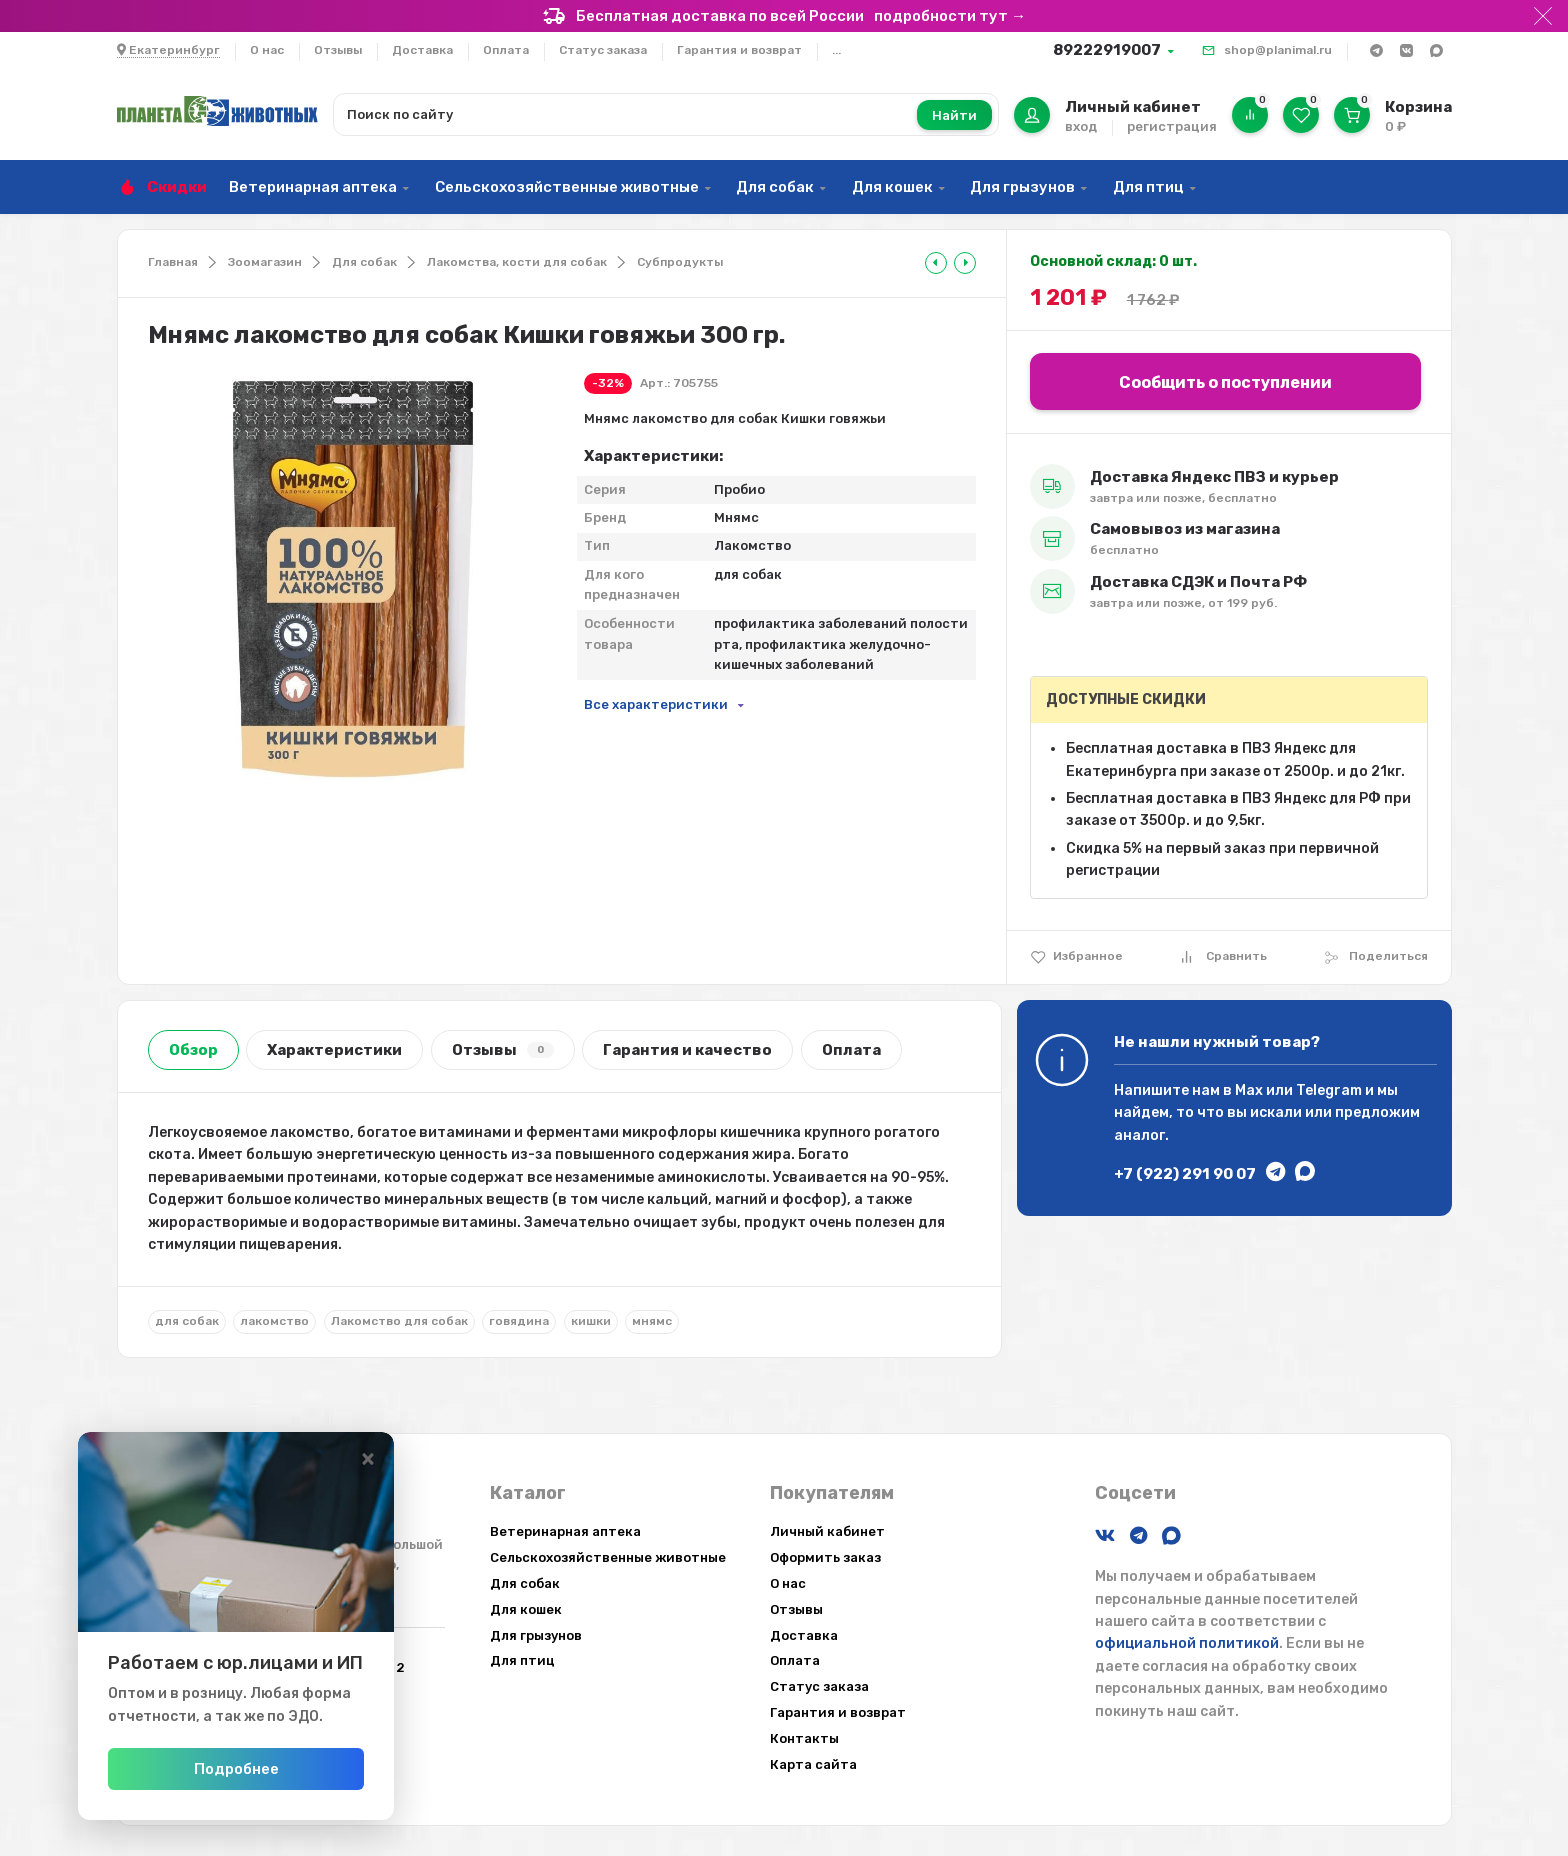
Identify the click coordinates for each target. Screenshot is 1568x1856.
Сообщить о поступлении (1225, 382)
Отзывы (338, 50)
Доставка (422, 50)
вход (1081, 126)
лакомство (274, 1321)
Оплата (506, 50)
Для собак (775, 187)
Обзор (193, 1050)
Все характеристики (656, 704)
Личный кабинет (827, 1531)
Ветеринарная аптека (313, 187)
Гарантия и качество (687, 1050)
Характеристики (334, 1050)
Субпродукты (680, 262)
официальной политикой (1187, 1643)
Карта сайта (813, 1764)
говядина (519, 1321)
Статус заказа (603, 50)
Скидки (177, 187)
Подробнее (278, 1769)
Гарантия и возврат (739, 50)
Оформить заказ (825, 1557)
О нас (267, 50)
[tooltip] (936, 263)
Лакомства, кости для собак (517, 262)
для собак (187, 1321)
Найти (954, 115)
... (836, 50)
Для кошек (892, 187)
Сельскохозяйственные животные (567, 187)
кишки (591, 1321)
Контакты (804, 1738)
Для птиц (1148, 187)
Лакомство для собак (399, 1321)
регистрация (1172, 126)
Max (1249, 1090)
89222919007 (1107, 50)
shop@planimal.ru (1278, 50)
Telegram (1329, 1090)
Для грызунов (1022, 187)
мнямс (652, 1321)
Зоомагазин (265, 262)
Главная (173, 262)
